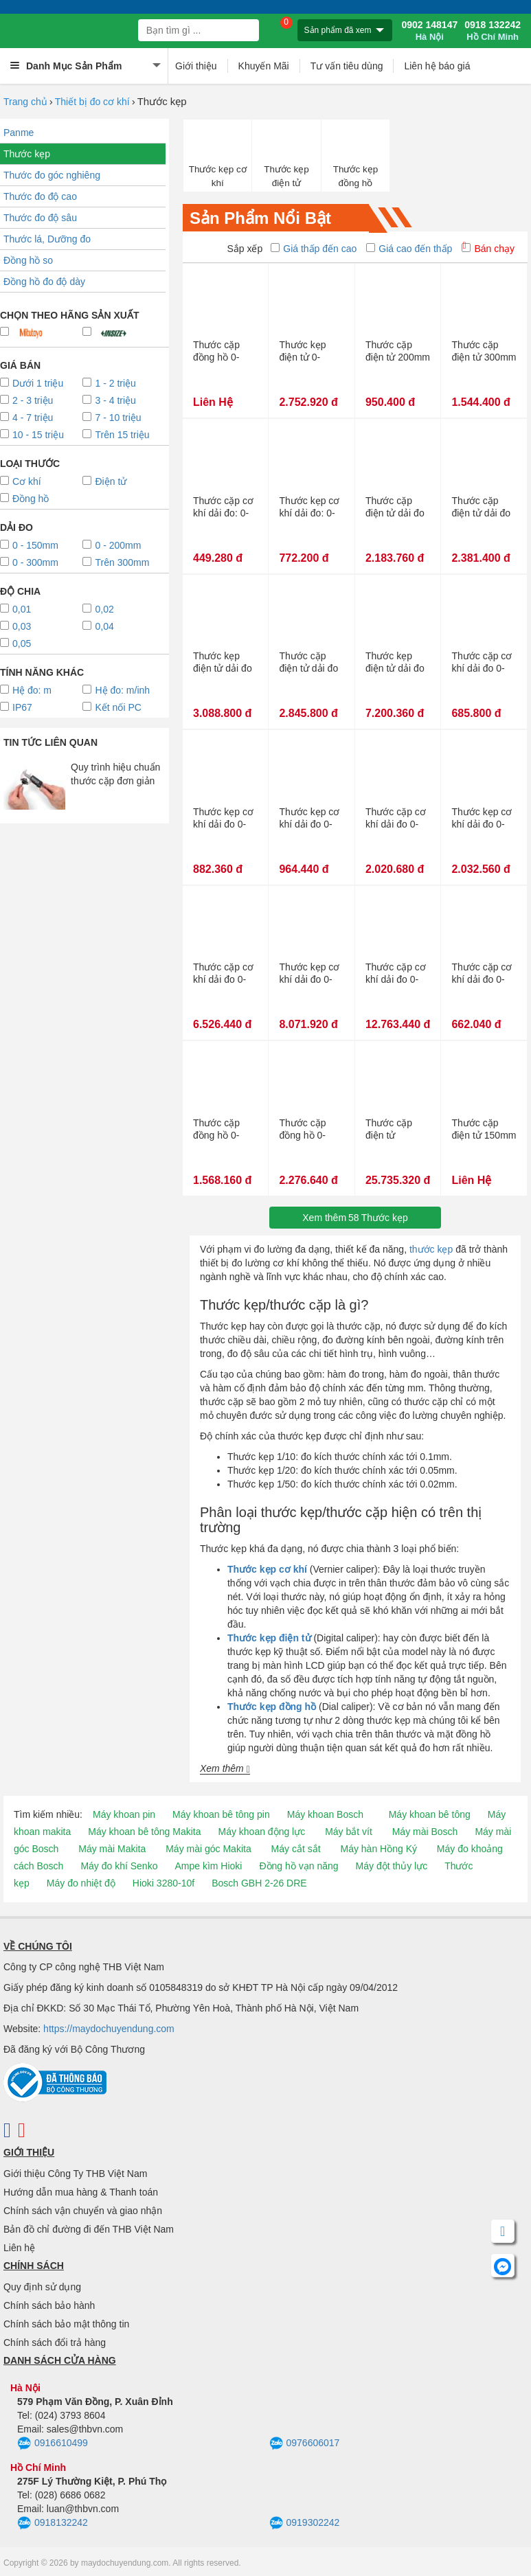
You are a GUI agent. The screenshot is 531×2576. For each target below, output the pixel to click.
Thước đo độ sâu (40, 217)
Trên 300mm (115, 562)
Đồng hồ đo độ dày (44, 281)
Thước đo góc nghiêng (51, 175)
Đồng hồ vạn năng (298, 1865)
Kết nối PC (111, 707)
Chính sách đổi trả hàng (54, 2342)
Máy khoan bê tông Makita (144, 1831)
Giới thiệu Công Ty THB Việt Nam (75, 2173)
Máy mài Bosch (425, 1831)
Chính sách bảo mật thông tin (66, 2323)
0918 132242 (492, 31)
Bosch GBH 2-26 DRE (259, 1883)
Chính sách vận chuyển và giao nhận (82, 2210)
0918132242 (52, 2523)
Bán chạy (488, 248)
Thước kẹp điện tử (286, 175)
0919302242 (304, 2523)
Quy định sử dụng (42, 2286)
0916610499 (52, 2443)
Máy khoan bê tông (430, 1814)
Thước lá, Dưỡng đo (47, 238)
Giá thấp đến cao (314, 248)
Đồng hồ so (28, 260)
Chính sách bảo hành (49, 2305)
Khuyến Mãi (263, 65)
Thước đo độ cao (40, 196)
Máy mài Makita (112, 1848)
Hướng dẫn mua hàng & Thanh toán (80, 2192)
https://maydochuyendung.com (108, 2028)
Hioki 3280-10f (163, 1883)
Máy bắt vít (348, 1831)
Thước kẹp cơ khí (218, 175)
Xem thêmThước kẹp (354, 1217)
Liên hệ (19, 2247)
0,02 (97, 609)
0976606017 (304, 2443)
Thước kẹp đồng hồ (356, 175)
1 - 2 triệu (108, 383)
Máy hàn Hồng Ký (378, 1848)
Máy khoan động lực (262, 1831)
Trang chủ (25, 101)
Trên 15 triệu (115, 434)
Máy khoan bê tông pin (221, 1814)
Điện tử (104, 481)
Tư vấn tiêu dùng (346, 65)
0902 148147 (429, 31)
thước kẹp (431, 1249)
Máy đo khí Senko (118, 1865)
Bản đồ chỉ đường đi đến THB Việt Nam (88, 2229)
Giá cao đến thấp (409, 248)
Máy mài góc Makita (208, 1848)
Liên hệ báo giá (437, 65)
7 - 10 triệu (111, 417)
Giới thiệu (196, 65)
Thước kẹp (26, 153)
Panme (18, 132)
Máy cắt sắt (296, 1848)
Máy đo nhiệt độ (81, 1883)
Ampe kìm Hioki (208, 1865)
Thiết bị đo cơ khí (92, 101)
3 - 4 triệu (108, 400)
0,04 (97, 626)
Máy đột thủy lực (392, 1865)
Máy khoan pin (124, 1814)
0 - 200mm (111, 545)
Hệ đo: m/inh (116, 690)
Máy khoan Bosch (325, 1814)
